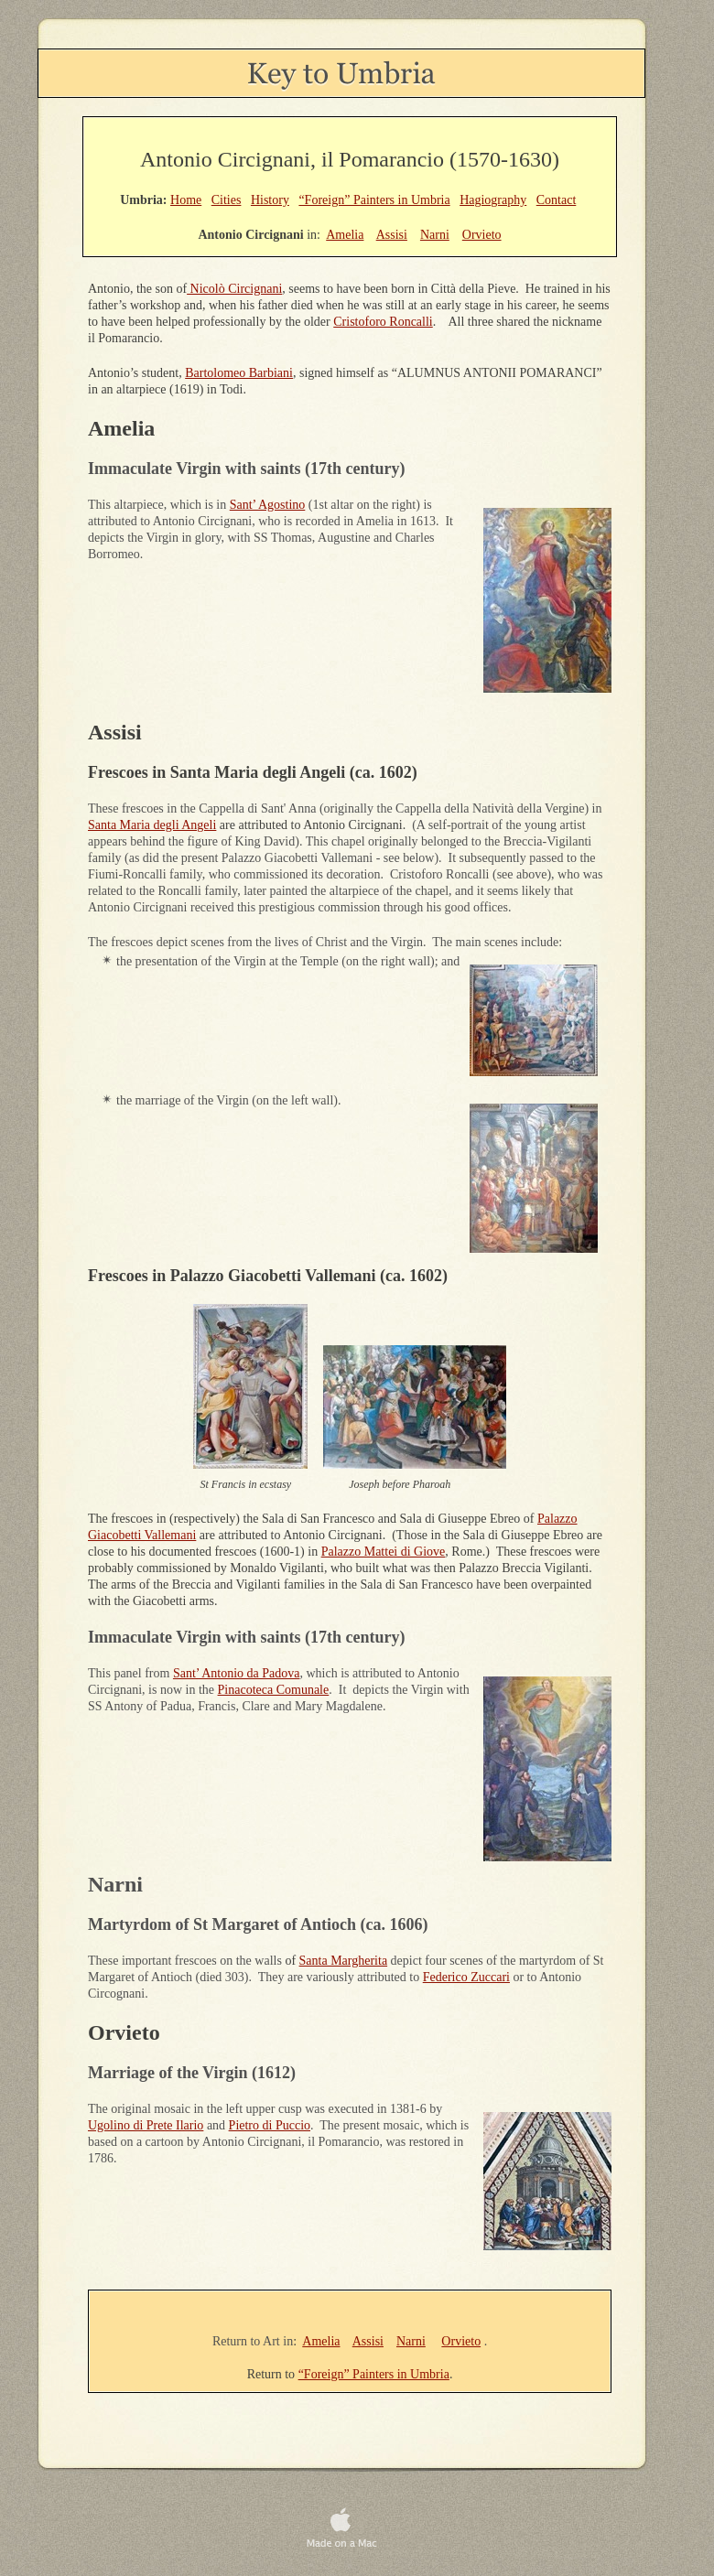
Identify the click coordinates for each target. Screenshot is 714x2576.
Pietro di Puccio (269, 2125)
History (270, 200)
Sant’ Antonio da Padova (236, 1673)
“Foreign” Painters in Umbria (373, 2374)
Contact (556, 200)
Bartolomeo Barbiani (239, 373)
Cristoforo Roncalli (383, 322)
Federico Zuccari (466, 1977)
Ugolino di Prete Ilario (145, 2125)
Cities (226, 200)
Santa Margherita (343, 1960)
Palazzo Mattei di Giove (383, 1551)
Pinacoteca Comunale (274, 1690)
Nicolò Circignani (234, 289)
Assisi (368, 2341)
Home (185, 200)
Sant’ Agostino (268, 505)
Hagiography (493, 200)
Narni (411, 2341)
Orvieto (461, 2341)
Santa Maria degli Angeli (152, 825)
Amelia (321, 2341)
